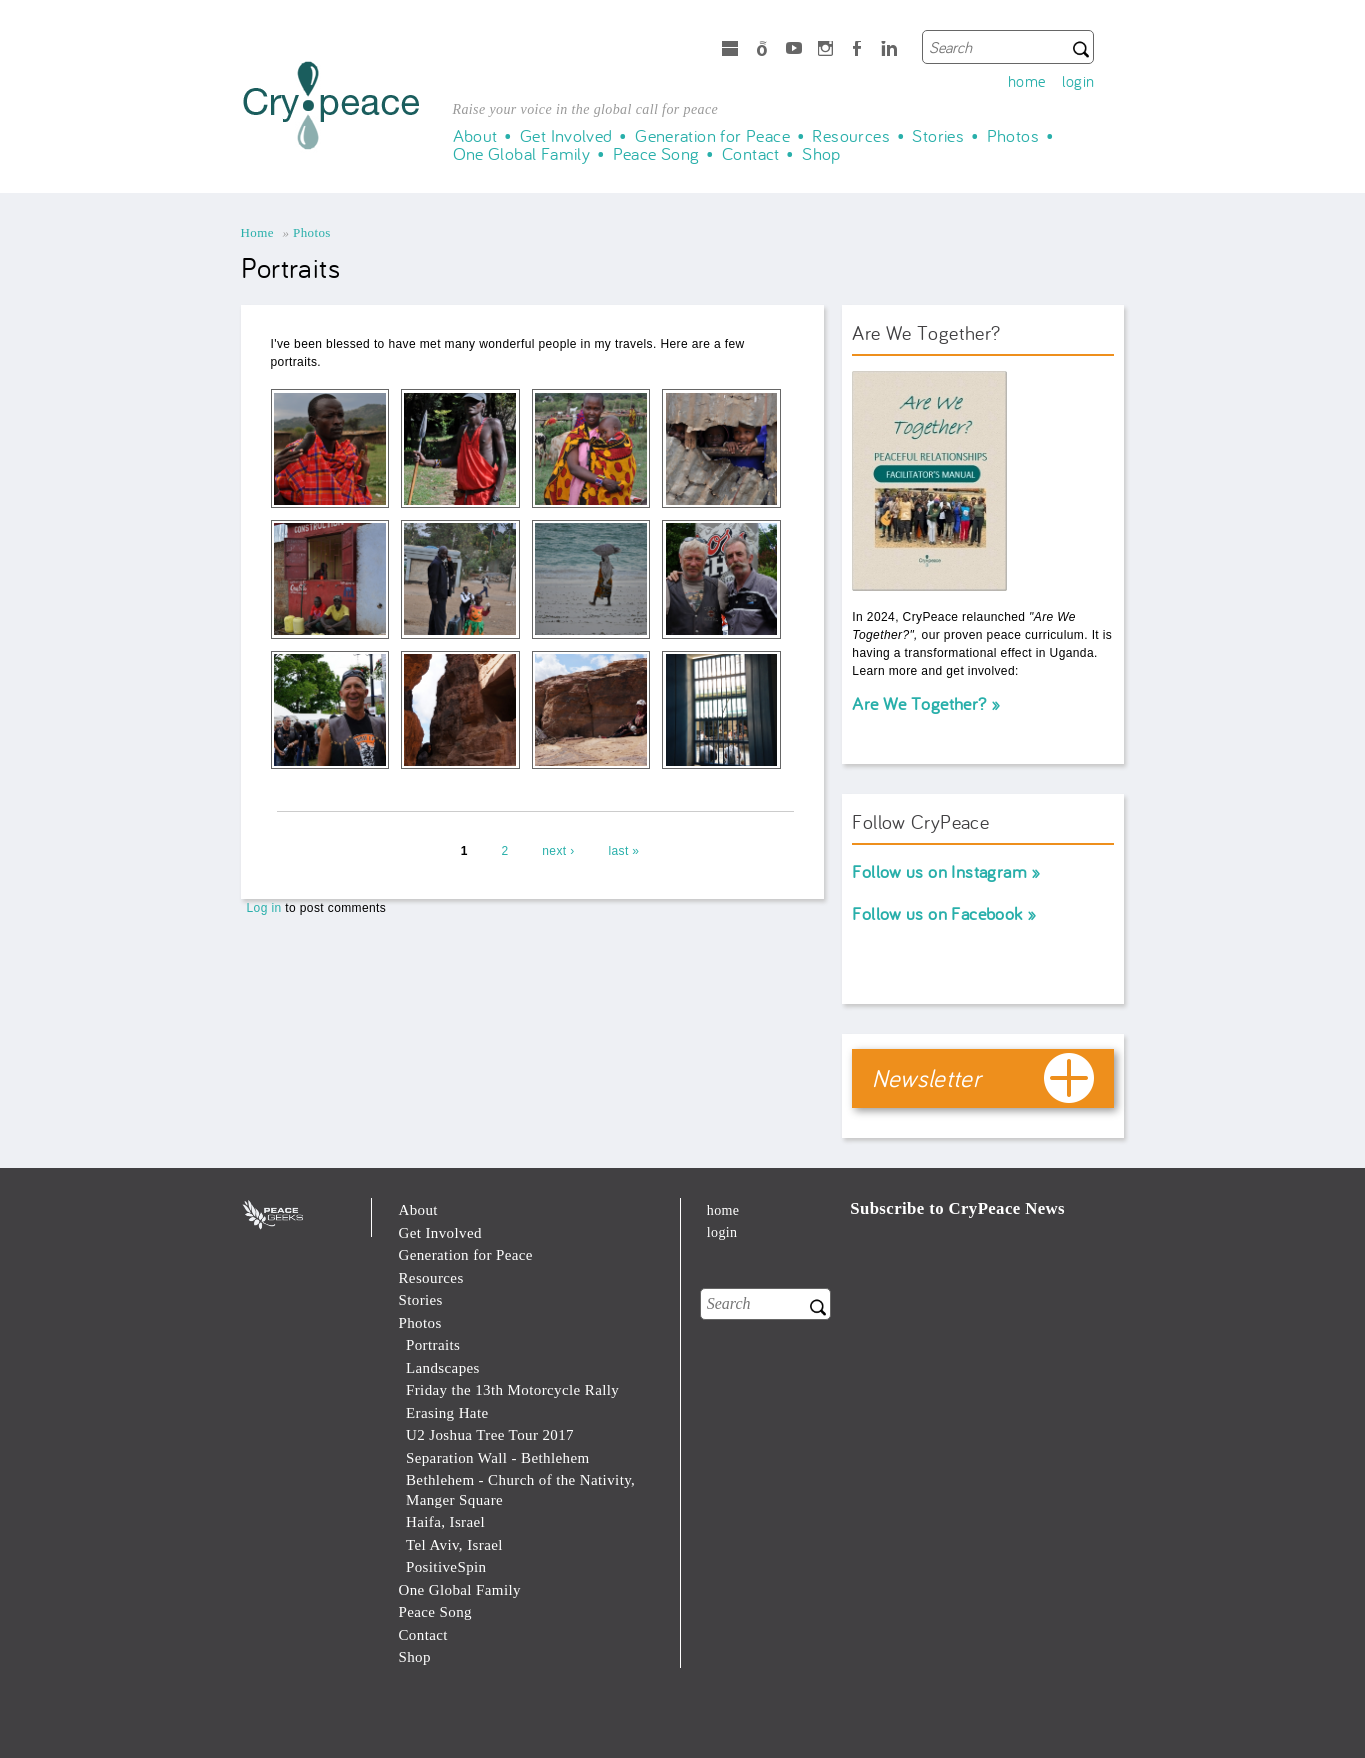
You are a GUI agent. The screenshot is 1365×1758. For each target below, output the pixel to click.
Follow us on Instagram (939, 871)
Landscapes (443, 1368)
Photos (1013, 136)
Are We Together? (919, 703)
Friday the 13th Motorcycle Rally (512, 1390)
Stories (938, 136)
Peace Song (656, 154)
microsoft (730, 51)
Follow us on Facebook (937, 913)
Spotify (762, 51)
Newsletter (926, 1078)
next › (558, 851)
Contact (751, 154)
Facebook (857, 51)
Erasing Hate (447, 1413)
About (475, 136)
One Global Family (522, 154)
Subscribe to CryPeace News (957, 1208)
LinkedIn (889, 51)
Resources (851, 136)
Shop (821, 154)
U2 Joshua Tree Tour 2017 (490, 1435)
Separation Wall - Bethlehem (498, 1458)
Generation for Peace (712, 136)
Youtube (794, 51)
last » (623, 851)
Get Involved (566, 136)
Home (257, 232)
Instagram (825, 51)
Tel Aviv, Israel (454, 1545)
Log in (264, 908)
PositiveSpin (446, 1567)
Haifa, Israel (445, 1522)
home (1027, 81)
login (1078, 81)
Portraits (433, 1345)
